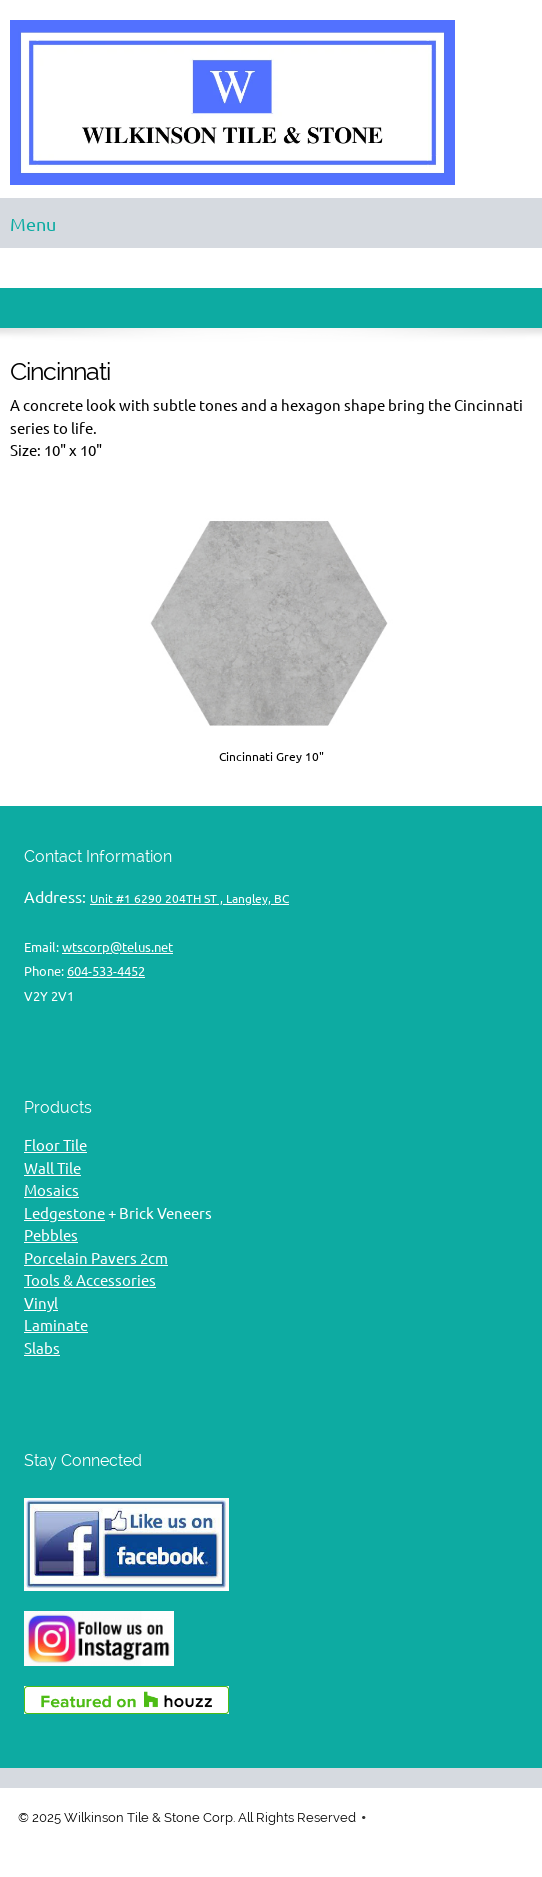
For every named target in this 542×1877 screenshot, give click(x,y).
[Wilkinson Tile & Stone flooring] (271, 104)
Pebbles (51, 1235)
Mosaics (51, 1190)
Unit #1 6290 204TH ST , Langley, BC (189, 898)
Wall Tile (52, 1168)
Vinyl (41, 1303)
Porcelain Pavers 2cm (96, 1258)
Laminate (56, 1325)
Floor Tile (55, 1145)
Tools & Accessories (90, 1280)
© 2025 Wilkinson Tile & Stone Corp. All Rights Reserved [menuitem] (187, 1817)
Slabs (42, 1348)
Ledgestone (64, 1213)
